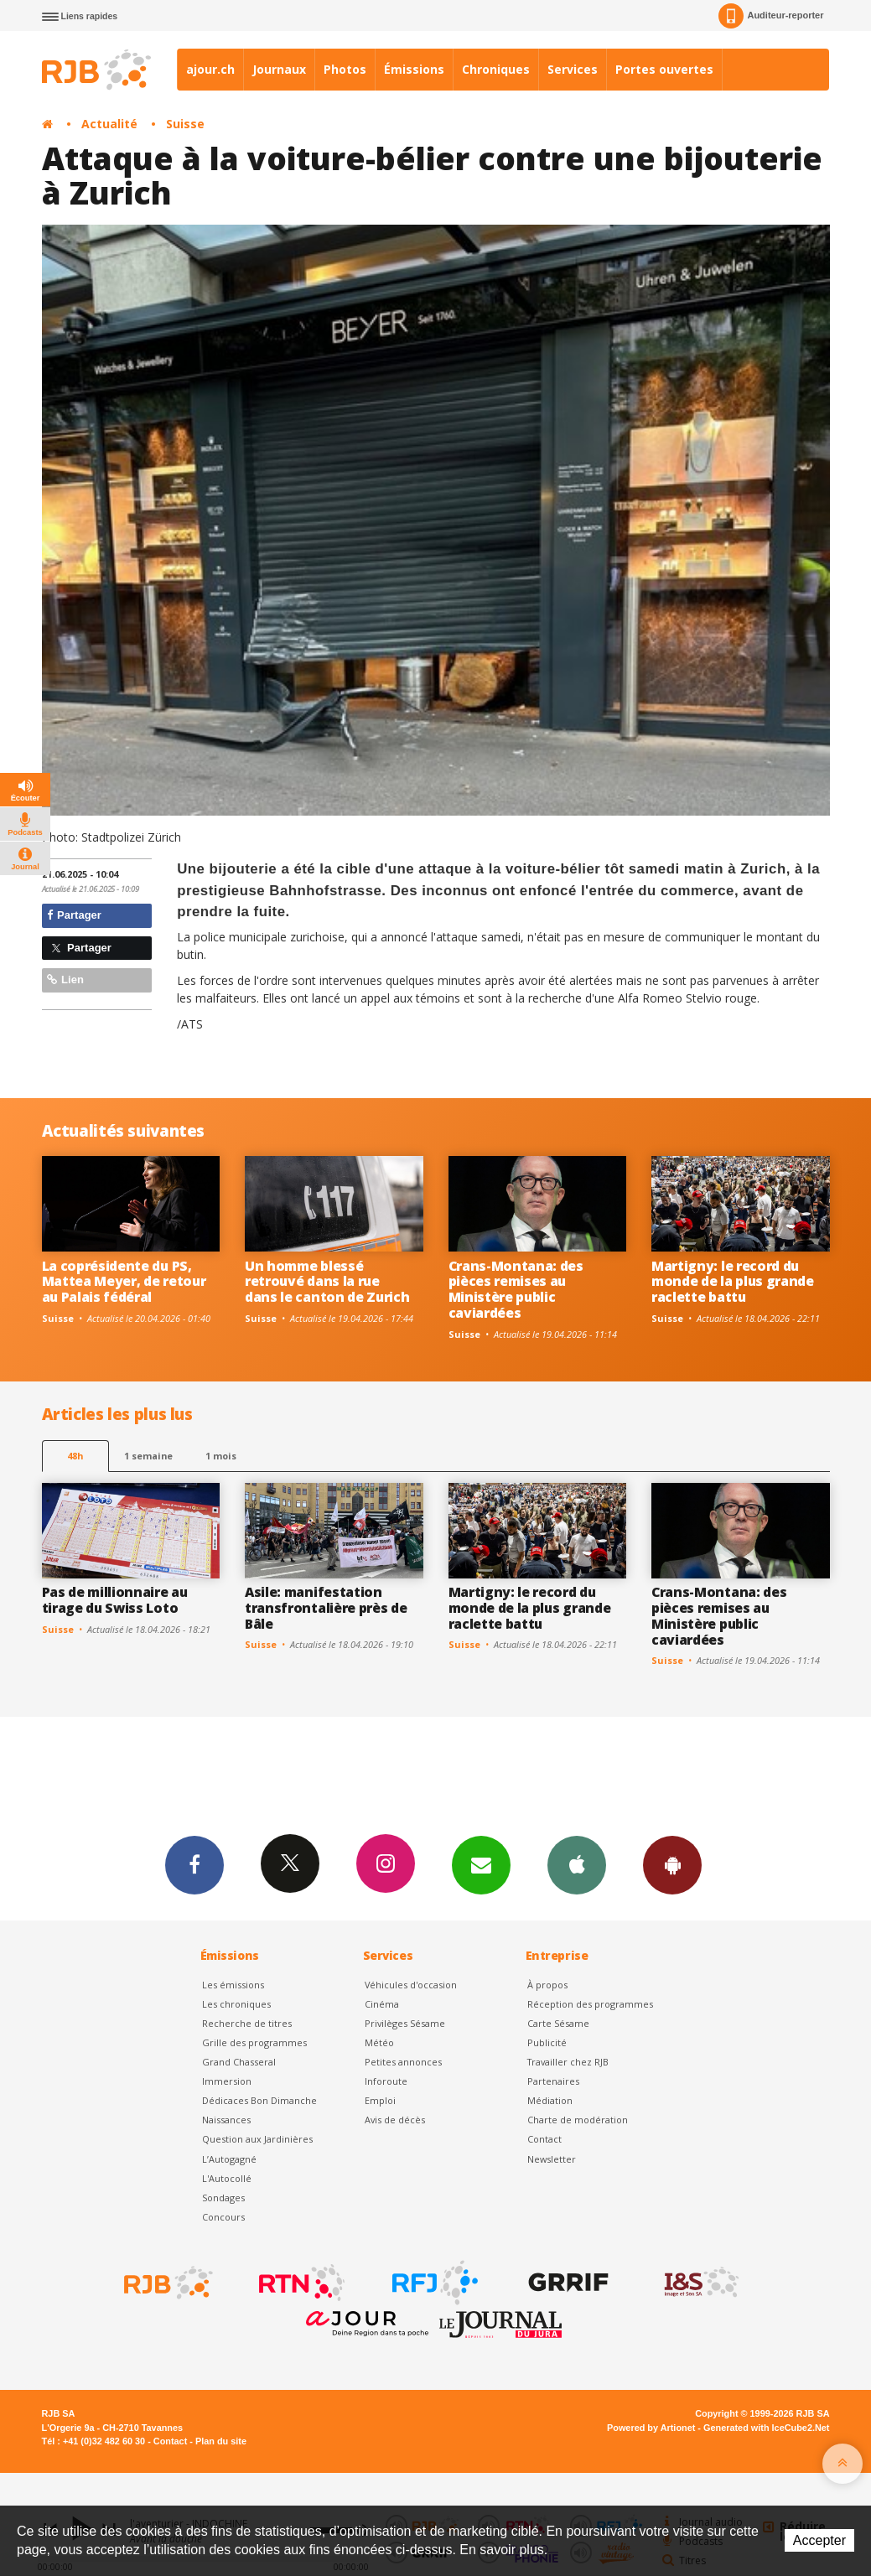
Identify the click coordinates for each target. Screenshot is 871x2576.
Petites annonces (403, 2061)
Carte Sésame (558, 2023)
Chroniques (496, 69)
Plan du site (220, 2441)
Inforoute (386, 2081)
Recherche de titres (247, 2023)
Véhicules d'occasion (411, 1984)
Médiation (550, 2100)
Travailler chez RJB (568, 2061)
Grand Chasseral (239, 2061)
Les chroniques (236, 2003)
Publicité (547, 2042)
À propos (547, 1984)
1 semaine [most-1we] (148, 1455)
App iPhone (576, 1864)
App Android (672, 1864)
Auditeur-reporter (770, 16)
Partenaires (553, 2081)
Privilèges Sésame (405, 2023)
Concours (223, 2216)
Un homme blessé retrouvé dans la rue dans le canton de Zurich (327, 1282)
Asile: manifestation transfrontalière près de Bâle (326, 1608)
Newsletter (551, 2159)
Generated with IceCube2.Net (766, 2428)
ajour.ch (210, 69)
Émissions (414, 69)
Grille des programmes (254, 2042)
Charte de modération (577, 2119)
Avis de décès (395, 2119)
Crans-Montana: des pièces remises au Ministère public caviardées (515, 1290)
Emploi (380, 2100)
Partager (74, 915)
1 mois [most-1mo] (220, 1455)
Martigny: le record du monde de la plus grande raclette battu (732, 1282)
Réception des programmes (590, 2003)
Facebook (194, 1864)
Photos (345, 69)
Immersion (226, 2081)
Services (572, 69)
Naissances (226, 2119)
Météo (379, 2042)
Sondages (223, 2197)
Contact (544, 2138)
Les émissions (233, 1984)
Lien (65, 979)
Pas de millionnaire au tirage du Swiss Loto (115, 1600)
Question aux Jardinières (257, 2138)
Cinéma (382, 2003)
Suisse (185, 124)
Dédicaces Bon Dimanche (259, 2100)
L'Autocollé (226, 2178)
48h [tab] (75, 1455)
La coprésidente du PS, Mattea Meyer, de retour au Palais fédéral (124, 1282)
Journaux (279, 69)
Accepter (819, 2540)
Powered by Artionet (651, 2428)
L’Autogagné (229, 2159)
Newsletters (481, 1864)
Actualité (109, 124)
